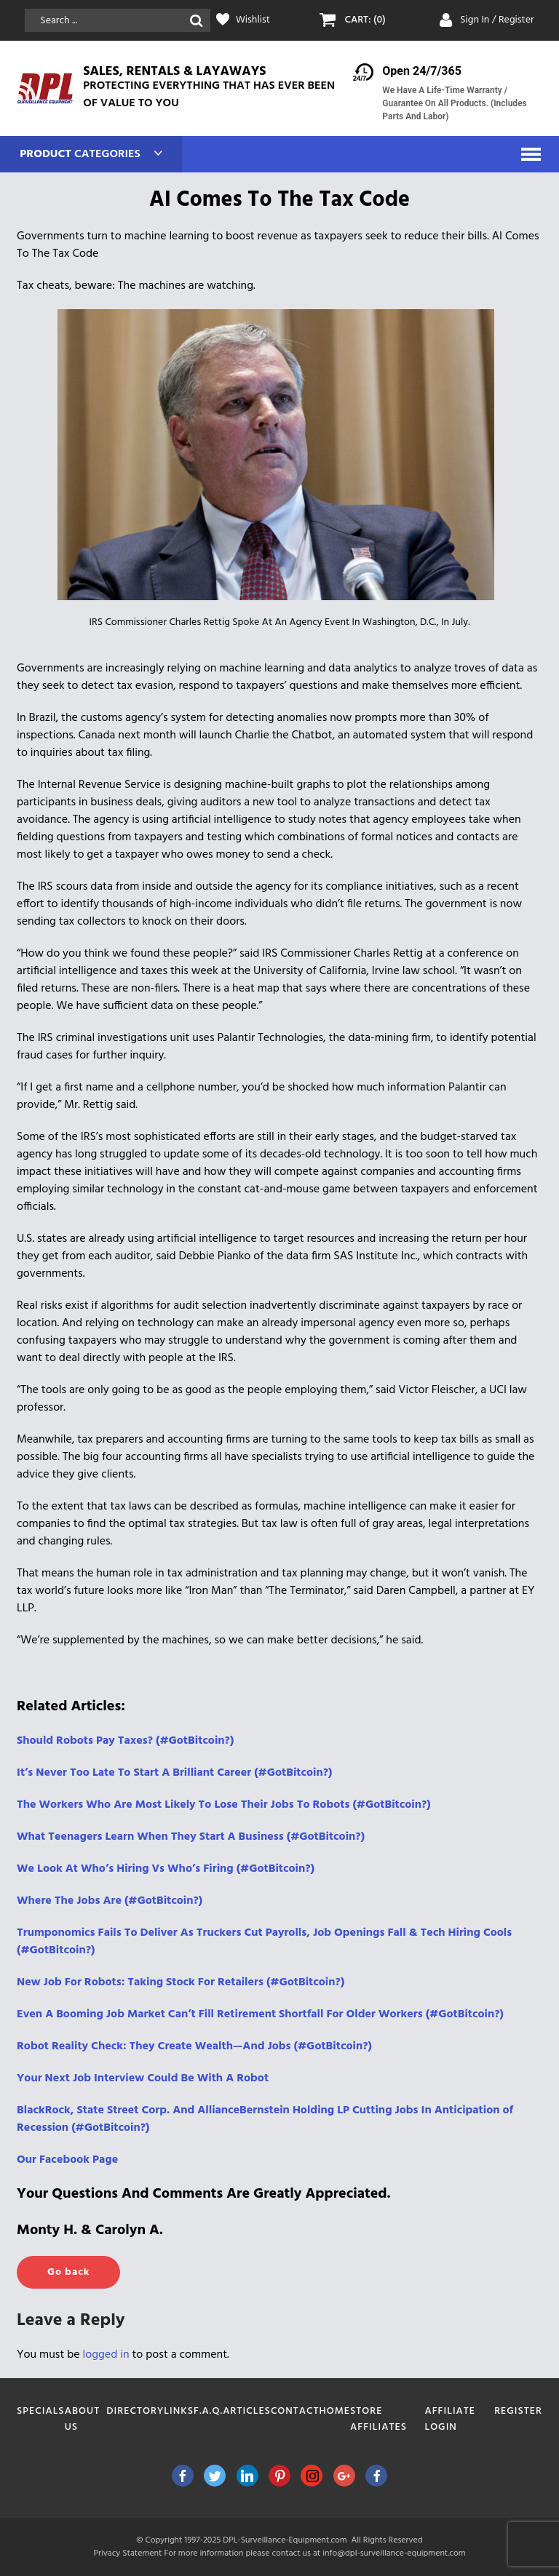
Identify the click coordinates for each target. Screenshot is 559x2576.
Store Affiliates (378, 2419)
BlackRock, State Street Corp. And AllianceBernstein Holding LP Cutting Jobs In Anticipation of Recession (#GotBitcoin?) (265, 2119)
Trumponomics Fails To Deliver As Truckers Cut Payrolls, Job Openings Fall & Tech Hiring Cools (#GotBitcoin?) (264, 1941)
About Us (82, 2419)
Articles (247, 2411)
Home (335, 2411)
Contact (295, 2411)
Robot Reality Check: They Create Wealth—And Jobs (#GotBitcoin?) (194, 2046)
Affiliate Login (449, 2419)
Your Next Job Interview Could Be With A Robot (143, 2078)
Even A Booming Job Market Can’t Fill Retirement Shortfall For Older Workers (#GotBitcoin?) (260, 2014)
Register (518, 2411)
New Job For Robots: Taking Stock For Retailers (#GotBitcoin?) (180, 1982)
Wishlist (253, 20)
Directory (135, 2411)
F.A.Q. (208, 2411)
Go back (68, 2272)
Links (179, 2411)
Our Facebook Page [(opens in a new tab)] (67, 2159)
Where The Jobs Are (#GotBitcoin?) (109, 1900)
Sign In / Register (497, 20)
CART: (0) (364, 20)
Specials (41, 2411)
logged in (106, 2354)
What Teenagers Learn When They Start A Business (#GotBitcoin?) (191, 1836)
